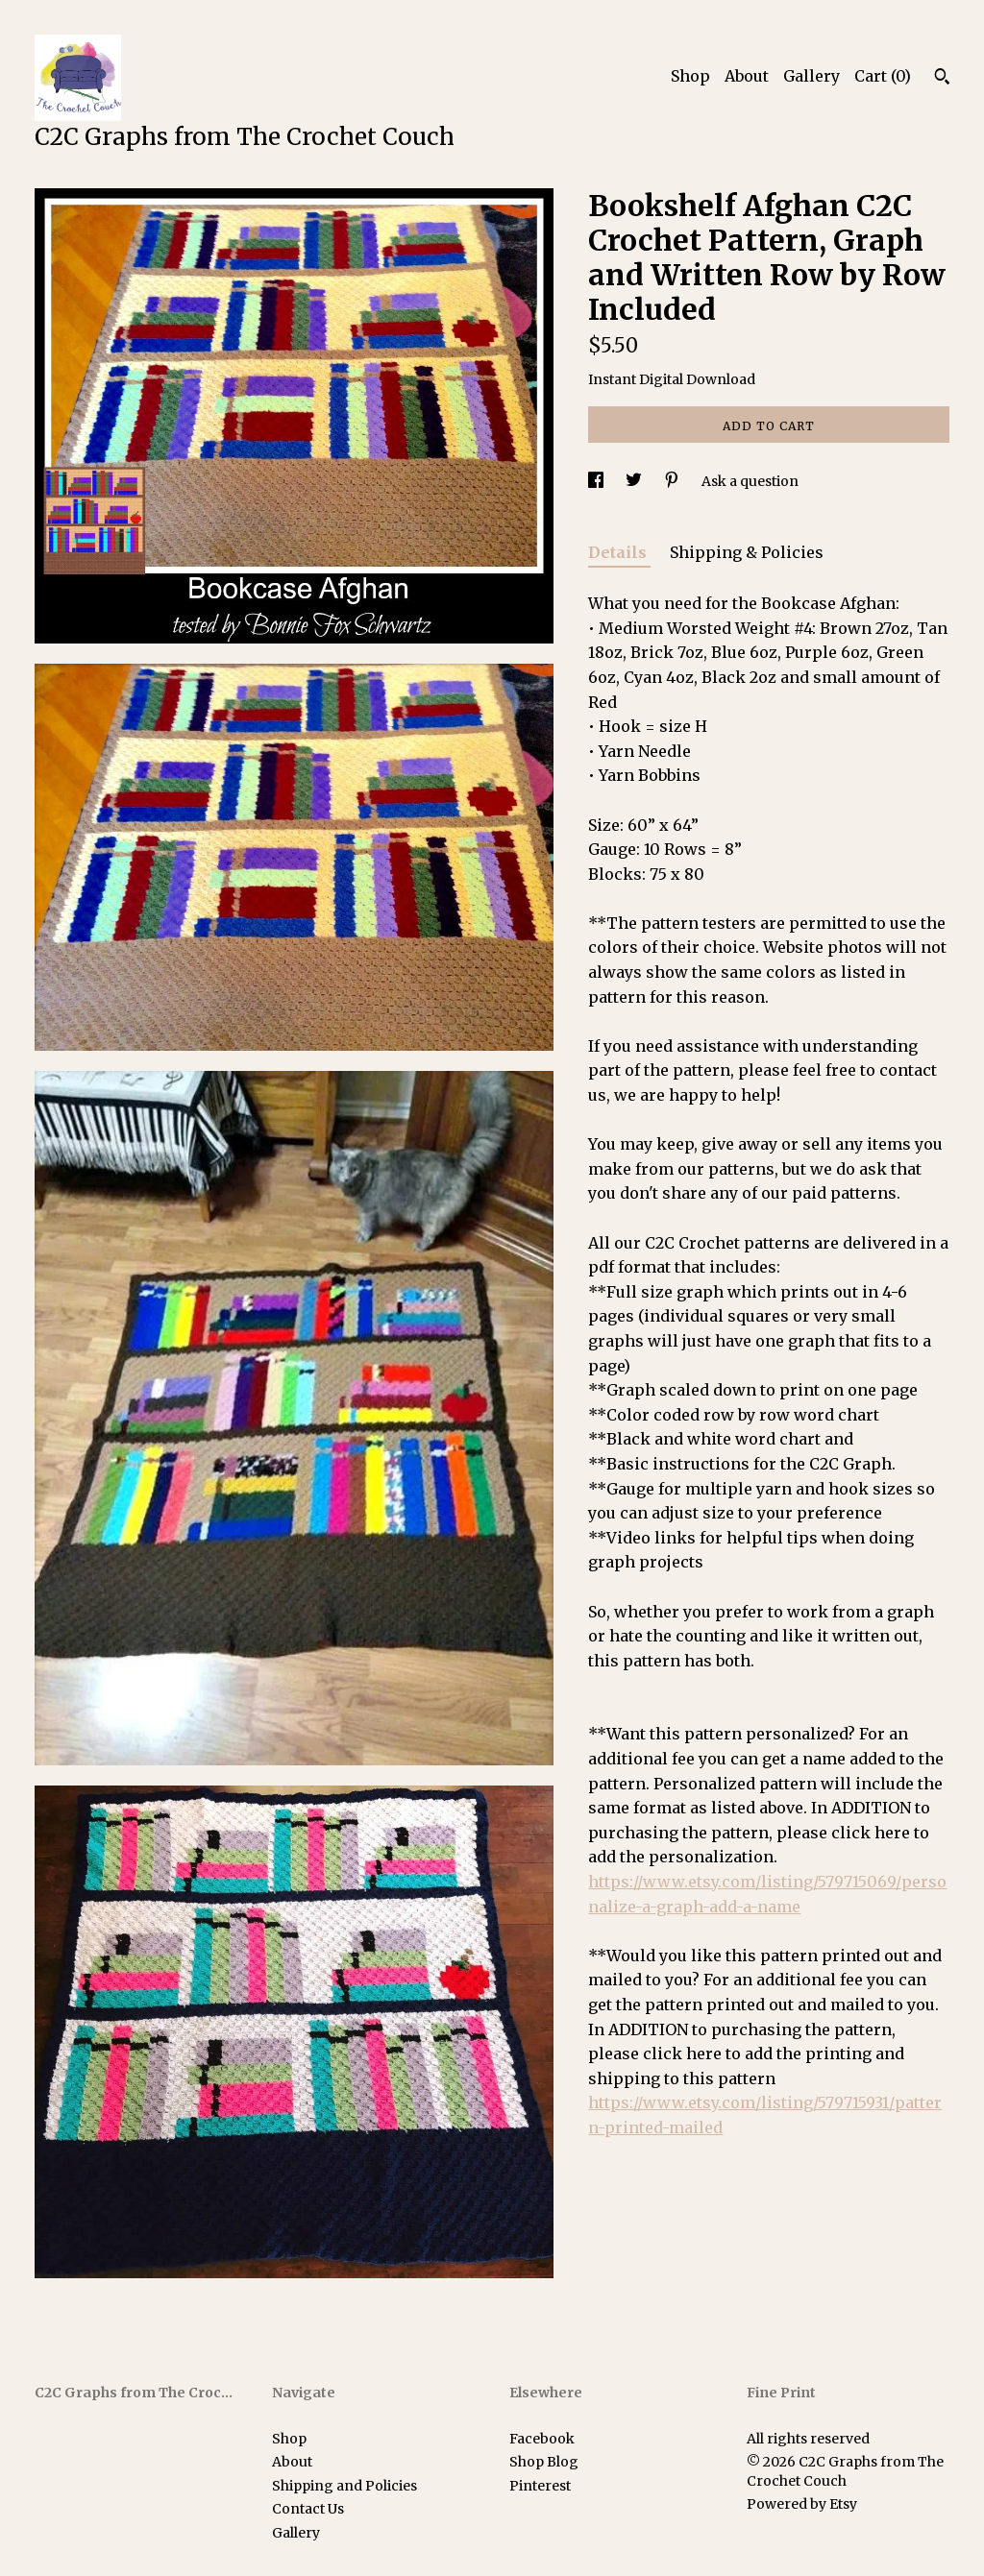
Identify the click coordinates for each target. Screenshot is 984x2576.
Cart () (882, 75)
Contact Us (308, 2508)
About (747, 75)
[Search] (942, 78)
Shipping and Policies (344, 2485)
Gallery (811, 75)
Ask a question (750, 481)
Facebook (542, 2438)
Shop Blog (543, 2461)
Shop (690, 75)
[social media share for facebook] (597, 481)
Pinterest (540, 2485)
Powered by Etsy (802, 2504)
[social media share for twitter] (635, 481)
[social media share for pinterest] (673, 481)
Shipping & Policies (747, 552)
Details (619, 552)
